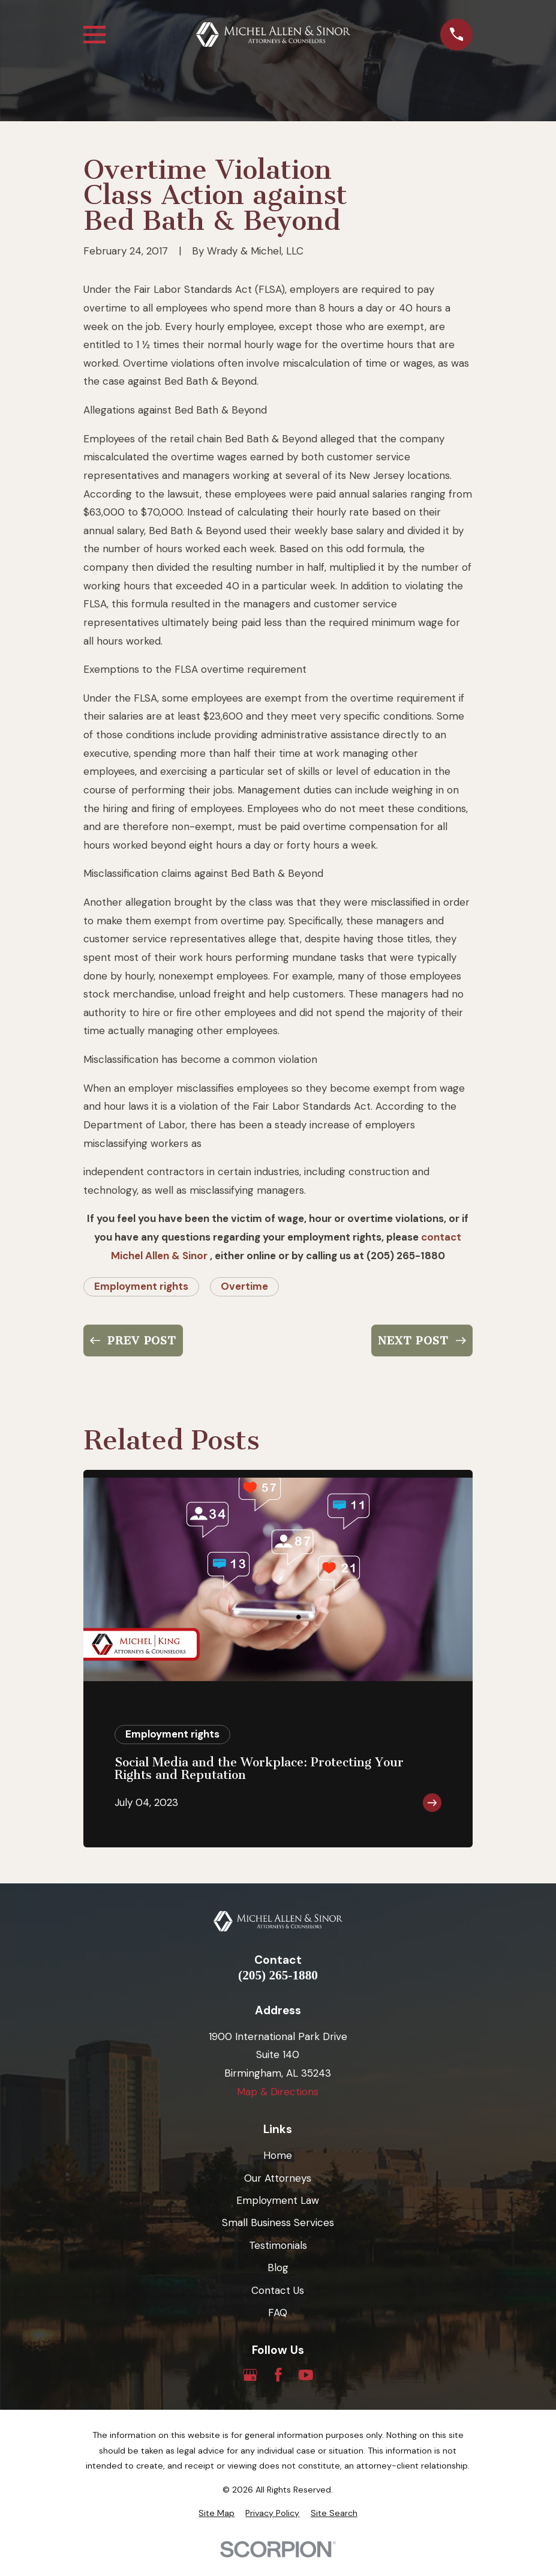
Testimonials (278, 2245)
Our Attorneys (277, 2178)
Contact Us (277, 2290)
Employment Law (277, 2200)
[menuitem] (217, 2513)
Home (277, 2155)
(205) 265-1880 (278, 1975)
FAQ (277, 2312)
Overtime (244, 1286)
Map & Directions (277, 2091)
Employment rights (141, 1286)
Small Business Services (278, 2222)
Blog (278, 2267)
